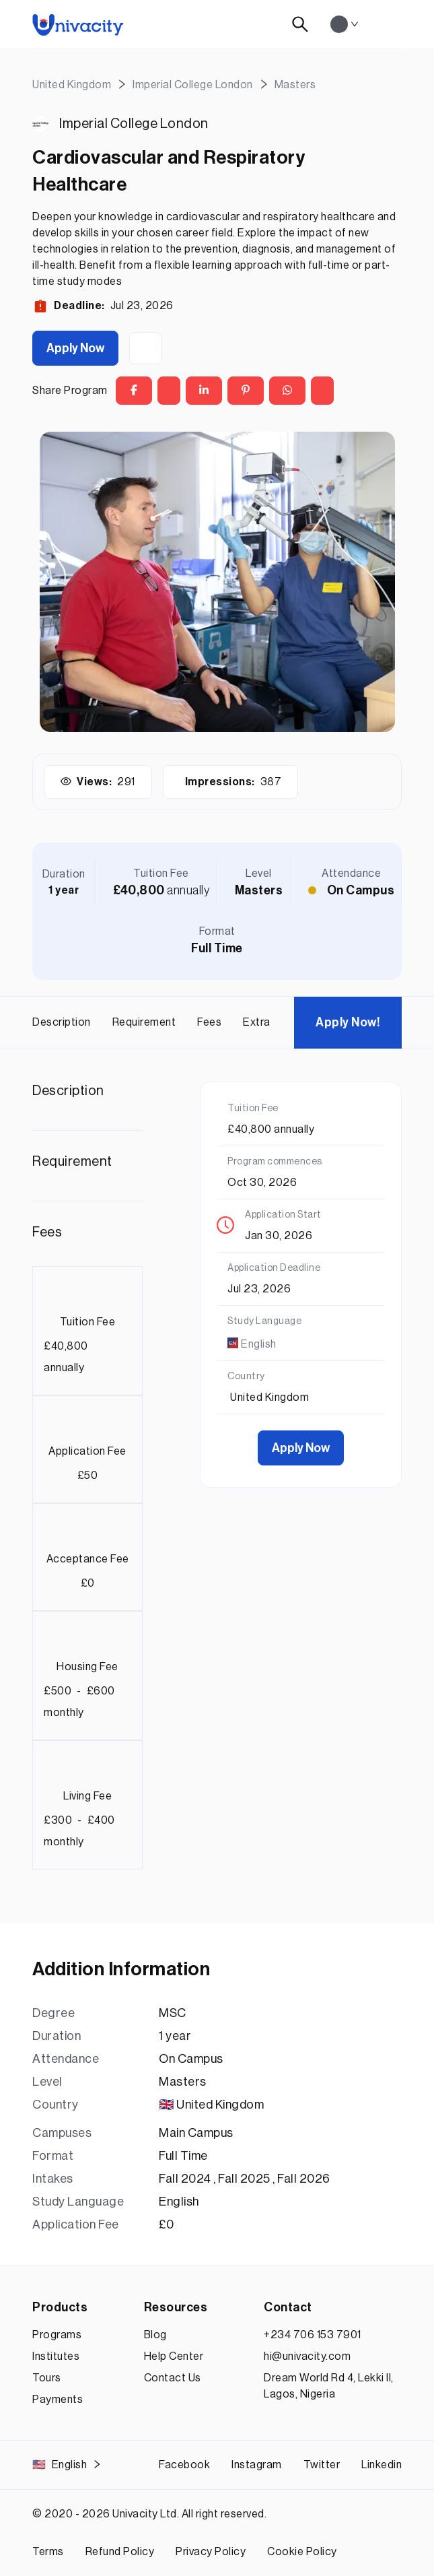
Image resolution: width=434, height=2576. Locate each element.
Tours (46, 2378)
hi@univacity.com (307, 2356)
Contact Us (172, 2378)
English (67, 2465)
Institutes (55, 2356)
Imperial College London (134, 124)
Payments (57, 2399)
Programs (56, 2335)
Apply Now (75, 348)
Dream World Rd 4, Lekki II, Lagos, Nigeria (329, 2386)
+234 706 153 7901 (312, 2335)
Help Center (174, 2356)
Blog (155, 2335)
